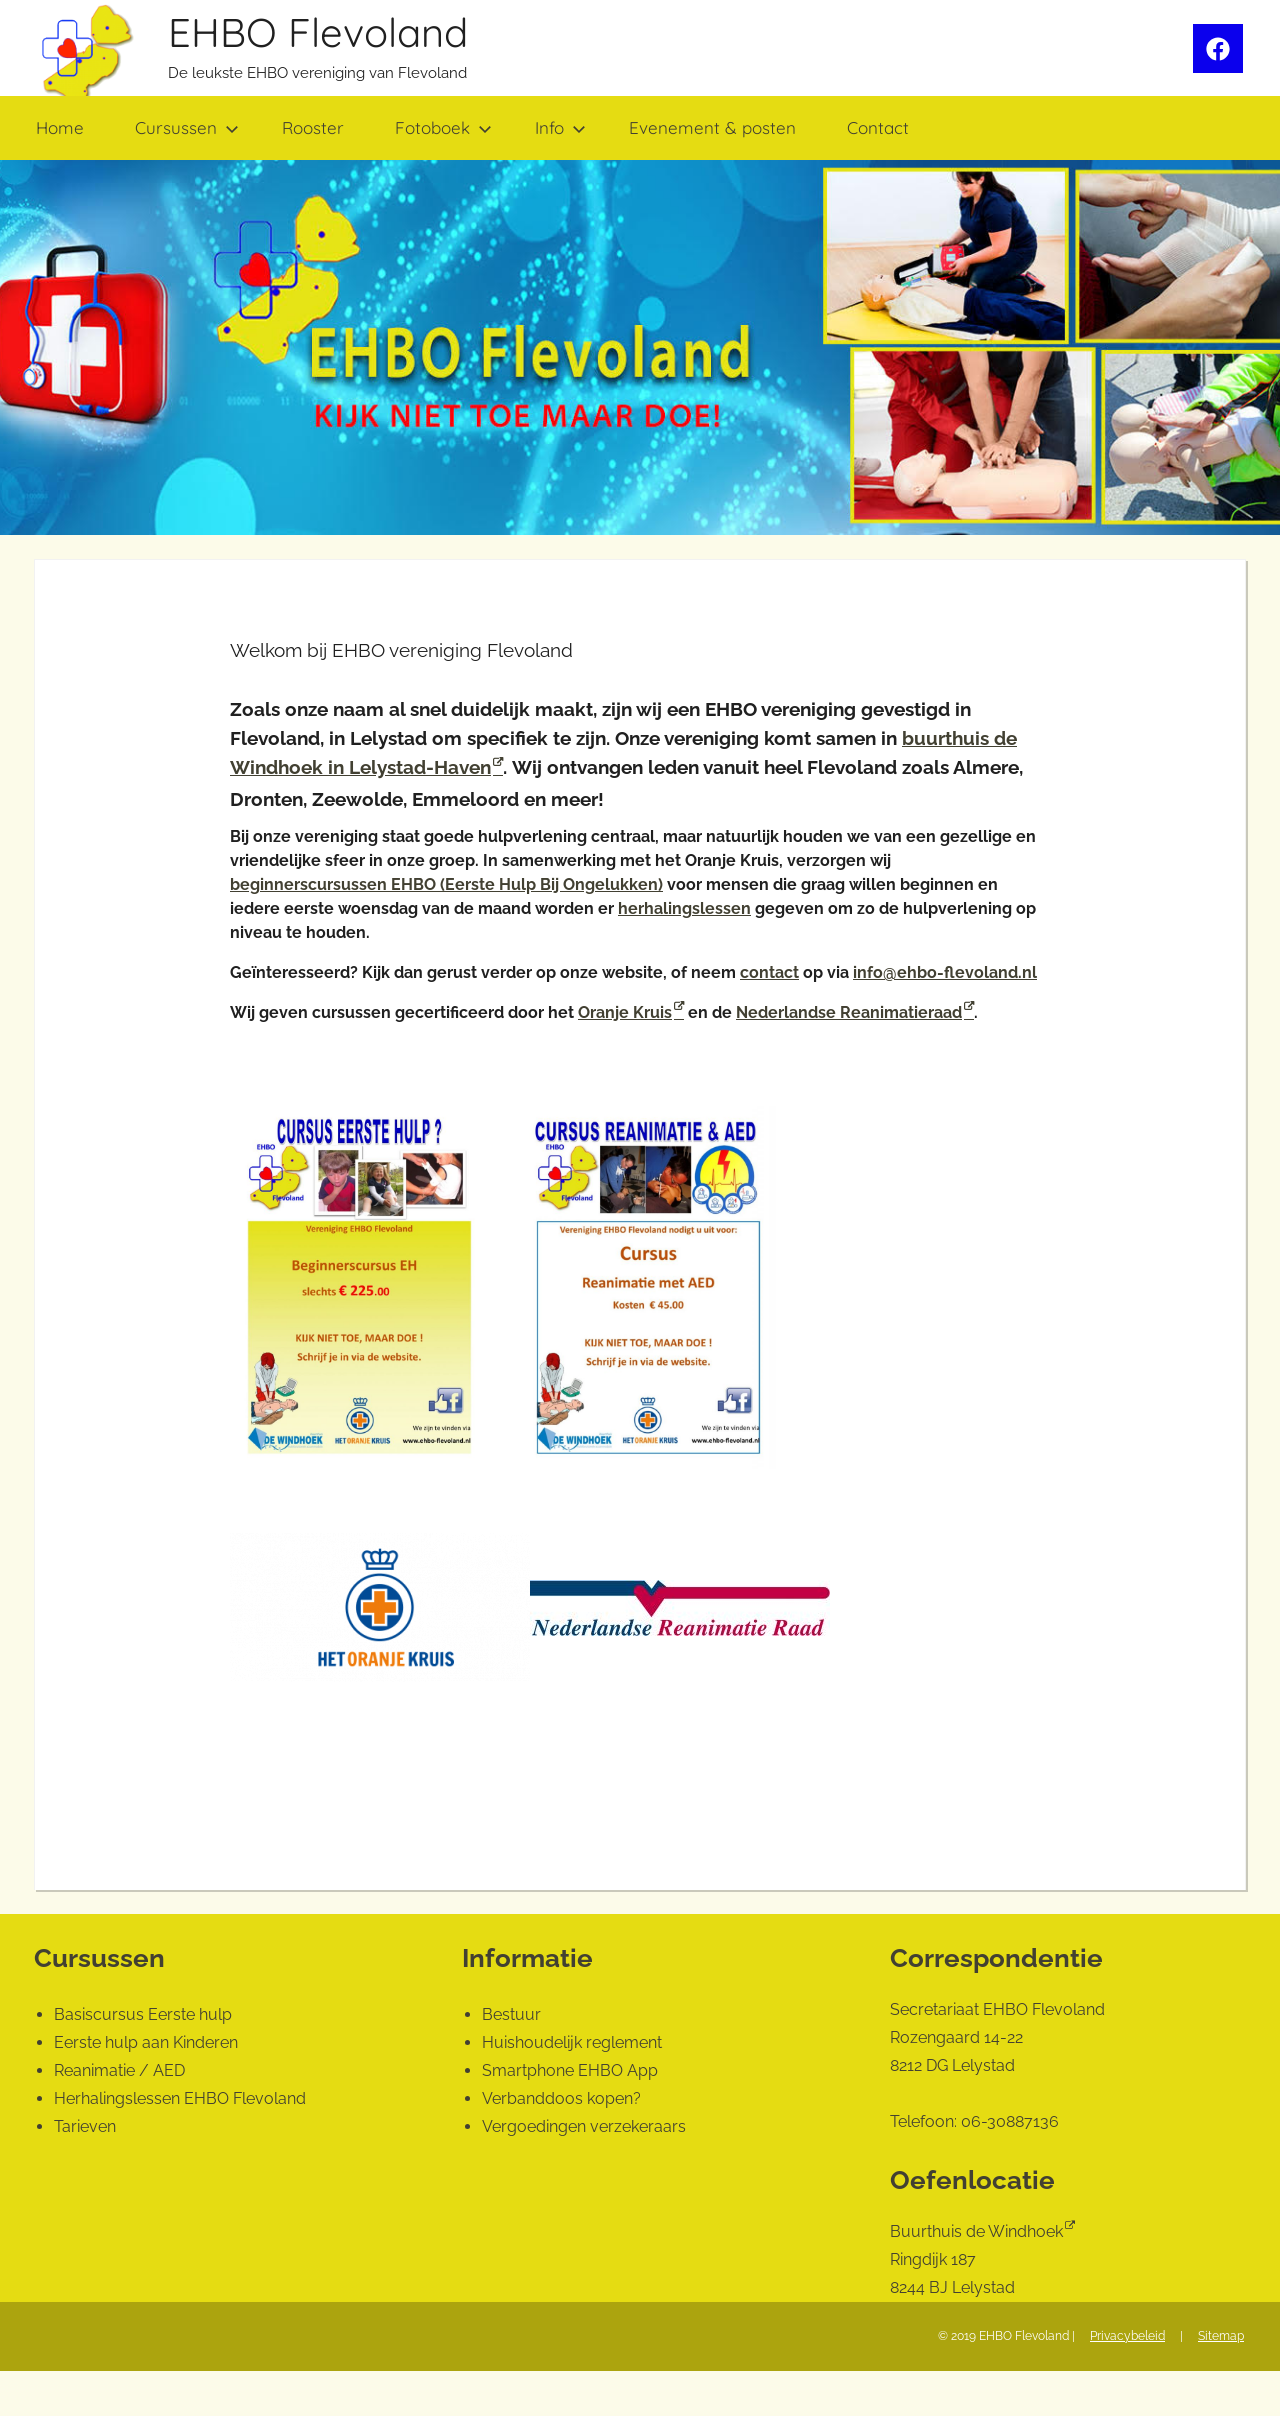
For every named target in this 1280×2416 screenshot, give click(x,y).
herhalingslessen (684, 908)
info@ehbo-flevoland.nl (945, 972)
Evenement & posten (712, 127)
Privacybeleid (1127, 2336)
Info (560, 127)
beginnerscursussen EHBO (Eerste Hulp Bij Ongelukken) (446, 884)
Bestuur (511, 2014)
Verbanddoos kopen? (561, 2098)
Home (60, 127)
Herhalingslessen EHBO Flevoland (180, 2098)
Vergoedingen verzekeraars (584, 2126)
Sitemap (1221, 2336)
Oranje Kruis (625, 1012)
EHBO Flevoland (318, 32)
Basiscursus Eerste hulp (143, 2014)
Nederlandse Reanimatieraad (849, 1012)
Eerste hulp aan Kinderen (146, 2042)
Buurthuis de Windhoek (976, 2231)
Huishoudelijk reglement (572, 2042)
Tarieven (85, 2126)
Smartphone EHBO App (570, 2070)
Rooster (313, 127)
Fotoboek (443, 127)
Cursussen (187, 127)
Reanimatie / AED (119, 2070)
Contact (878, 127)
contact (769, 972)
